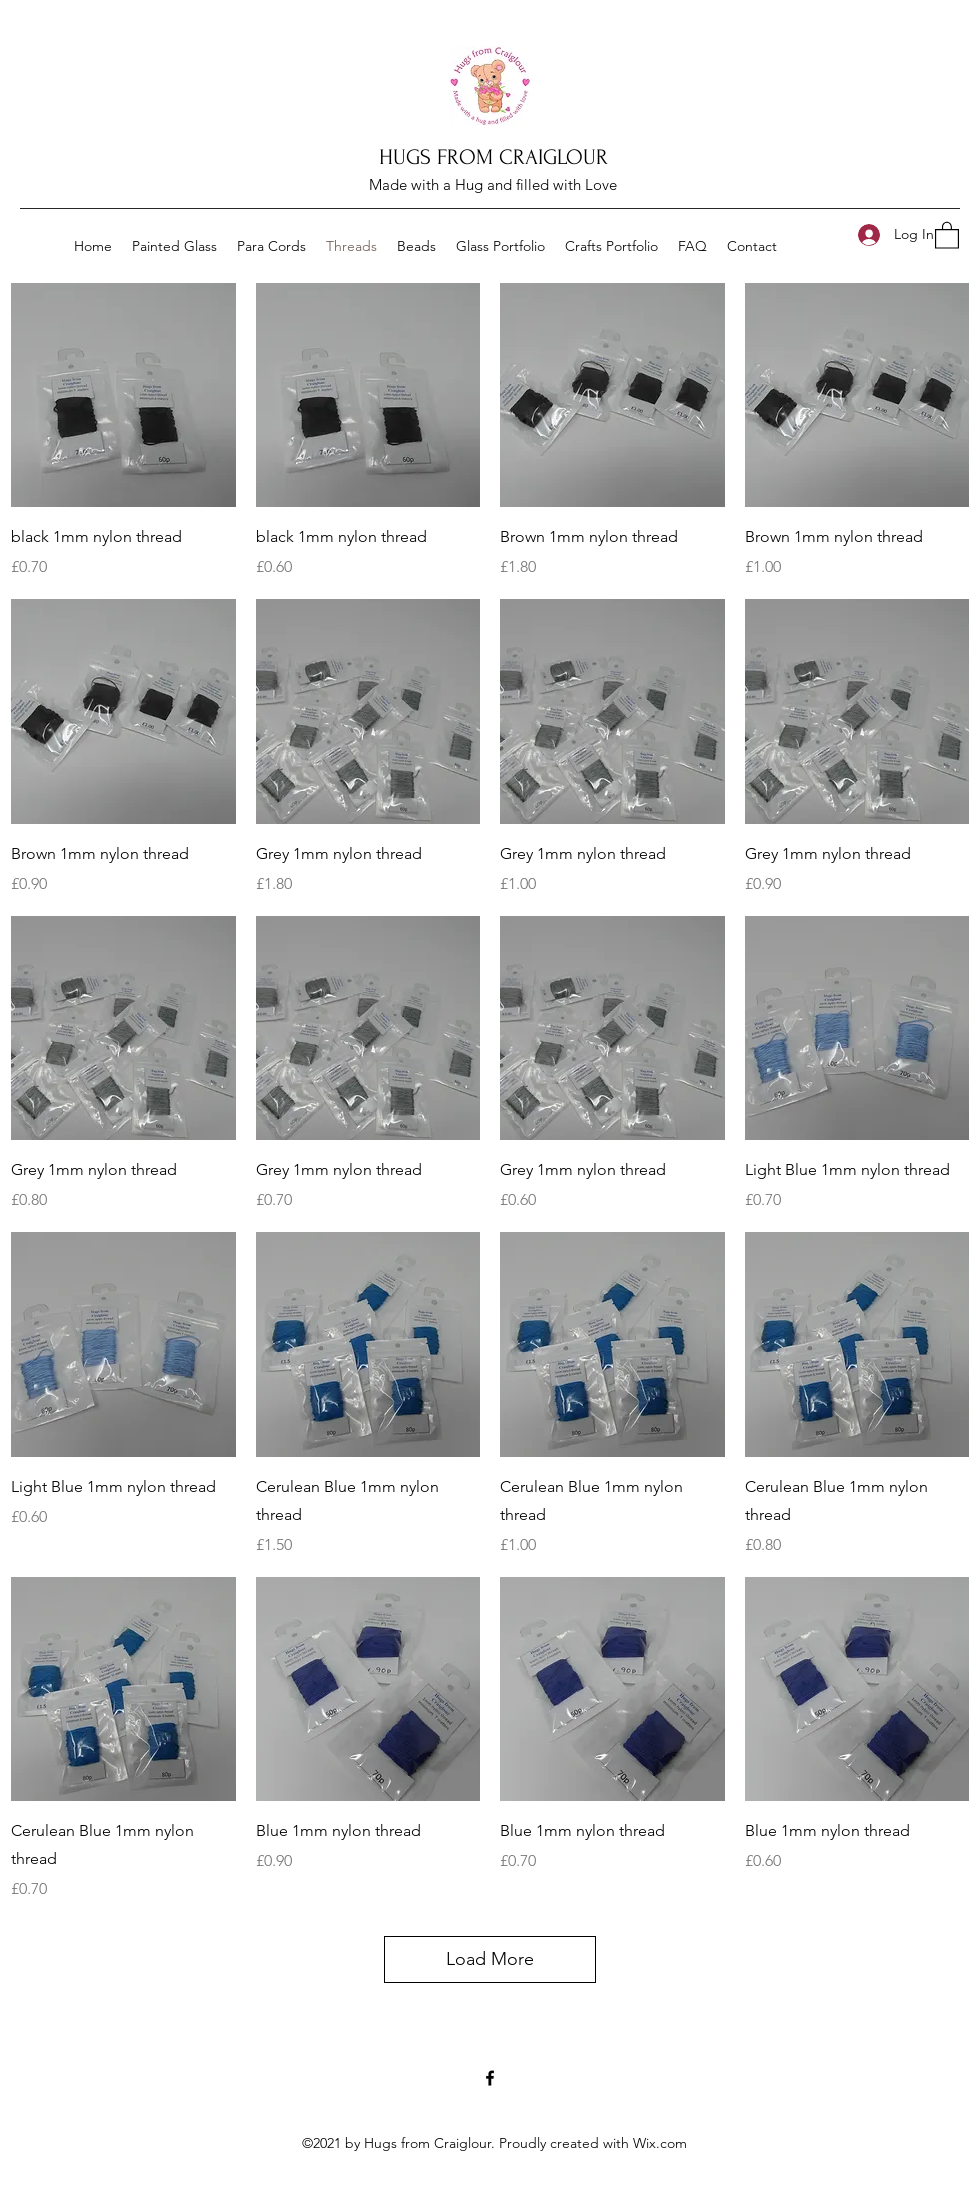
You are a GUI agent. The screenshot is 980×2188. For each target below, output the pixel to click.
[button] (947, 234)
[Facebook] (490, 2078)
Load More (490, 1959)
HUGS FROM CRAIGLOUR (493, 157)
